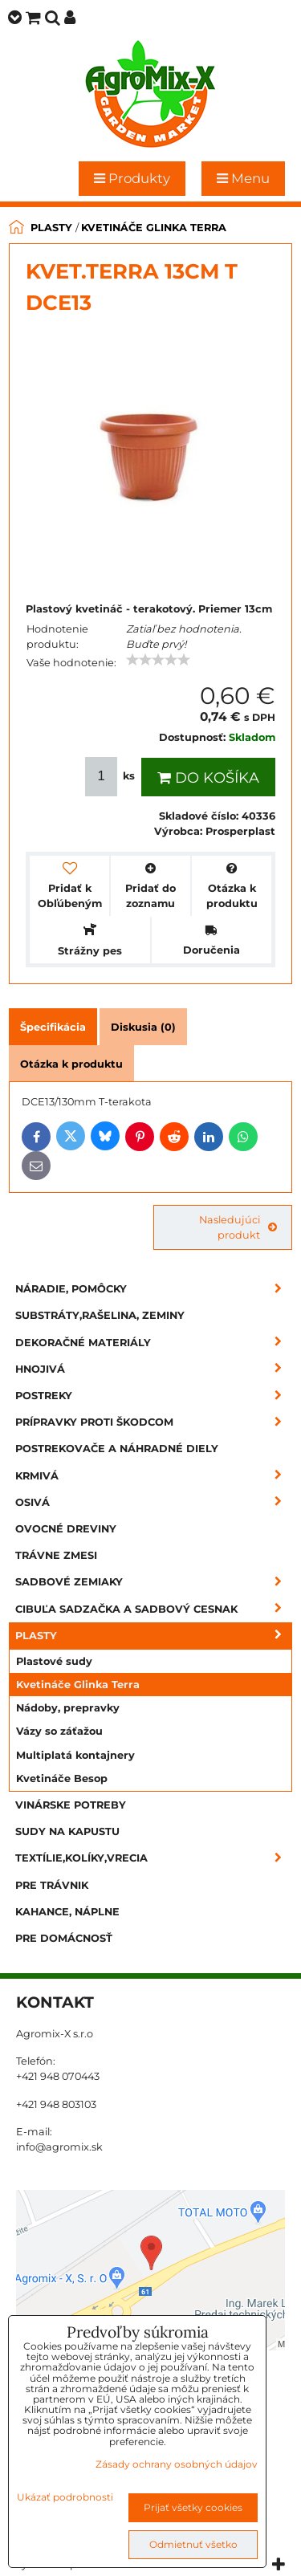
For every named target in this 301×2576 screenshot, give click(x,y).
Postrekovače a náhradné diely (116, 1449)
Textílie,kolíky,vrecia (153, 1858)
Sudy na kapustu (67, 1831)
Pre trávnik (51, 1885)
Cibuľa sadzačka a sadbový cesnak (153, 1609)
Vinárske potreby (70, 1805)
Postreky (153, 1395)
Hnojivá (153, 1369)
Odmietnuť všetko (193, 2544)
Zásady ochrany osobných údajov (177, 2464)
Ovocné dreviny (65, 1529)
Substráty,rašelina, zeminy (100, 1315)
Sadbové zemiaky (153, 1582)
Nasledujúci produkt (238, 1227)
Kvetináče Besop (62, 1778)
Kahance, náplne (67, 1912)
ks (111, 776)
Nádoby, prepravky (68, 1708)
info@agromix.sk (59, 2147)
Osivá (153, 1502)
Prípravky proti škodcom (153, 1422)
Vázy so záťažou (59, 1731)
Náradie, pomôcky (153, 1289)
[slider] (158, 659)
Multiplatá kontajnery (75, 1755)
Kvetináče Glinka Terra (78, 1685)
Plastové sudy (54, 1661)
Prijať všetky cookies (193, 2507)
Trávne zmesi (56, 1555)
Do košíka (208, 778)
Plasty (153, 1635)
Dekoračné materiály (153, 1342)
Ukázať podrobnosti (65, 2497)
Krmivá (153, 1476)
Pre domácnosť (63, 1938)
